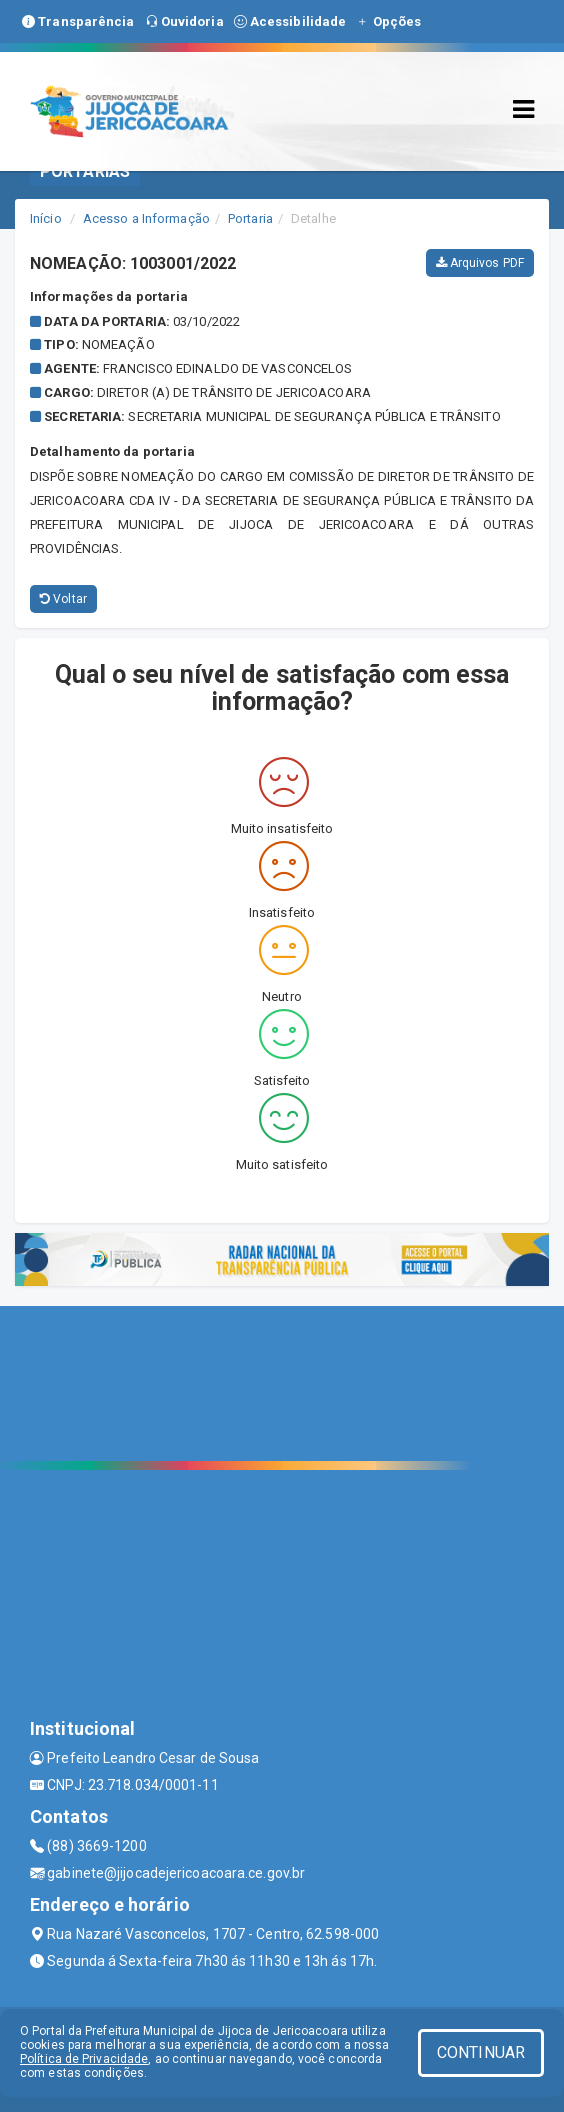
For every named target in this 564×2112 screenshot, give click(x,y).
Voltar (63, 599)
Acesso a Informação (146, 218)
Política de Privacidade (84, 2059)
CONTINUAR (481, 2052)
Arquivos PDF (480, 263)
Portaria (250, 218)
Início (46, 218)
